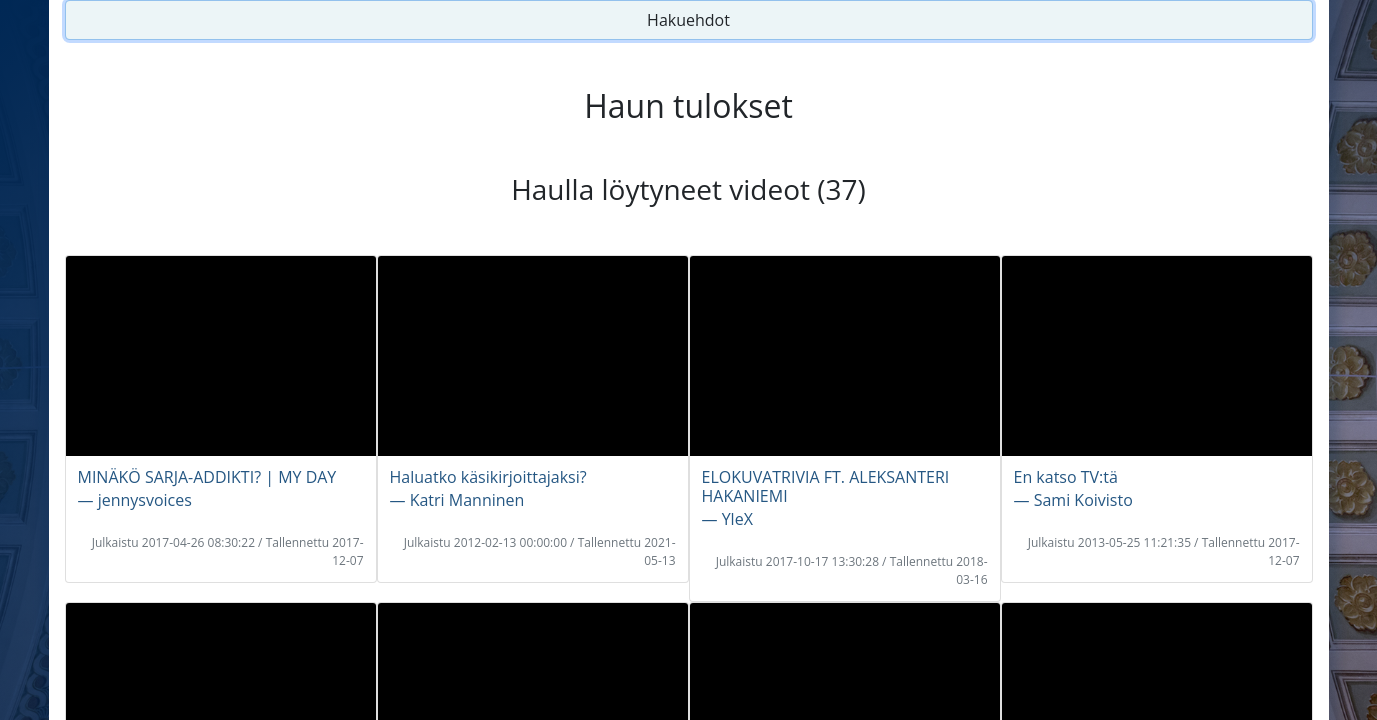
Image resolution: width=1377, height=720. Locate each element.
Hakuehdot (688, 20)
